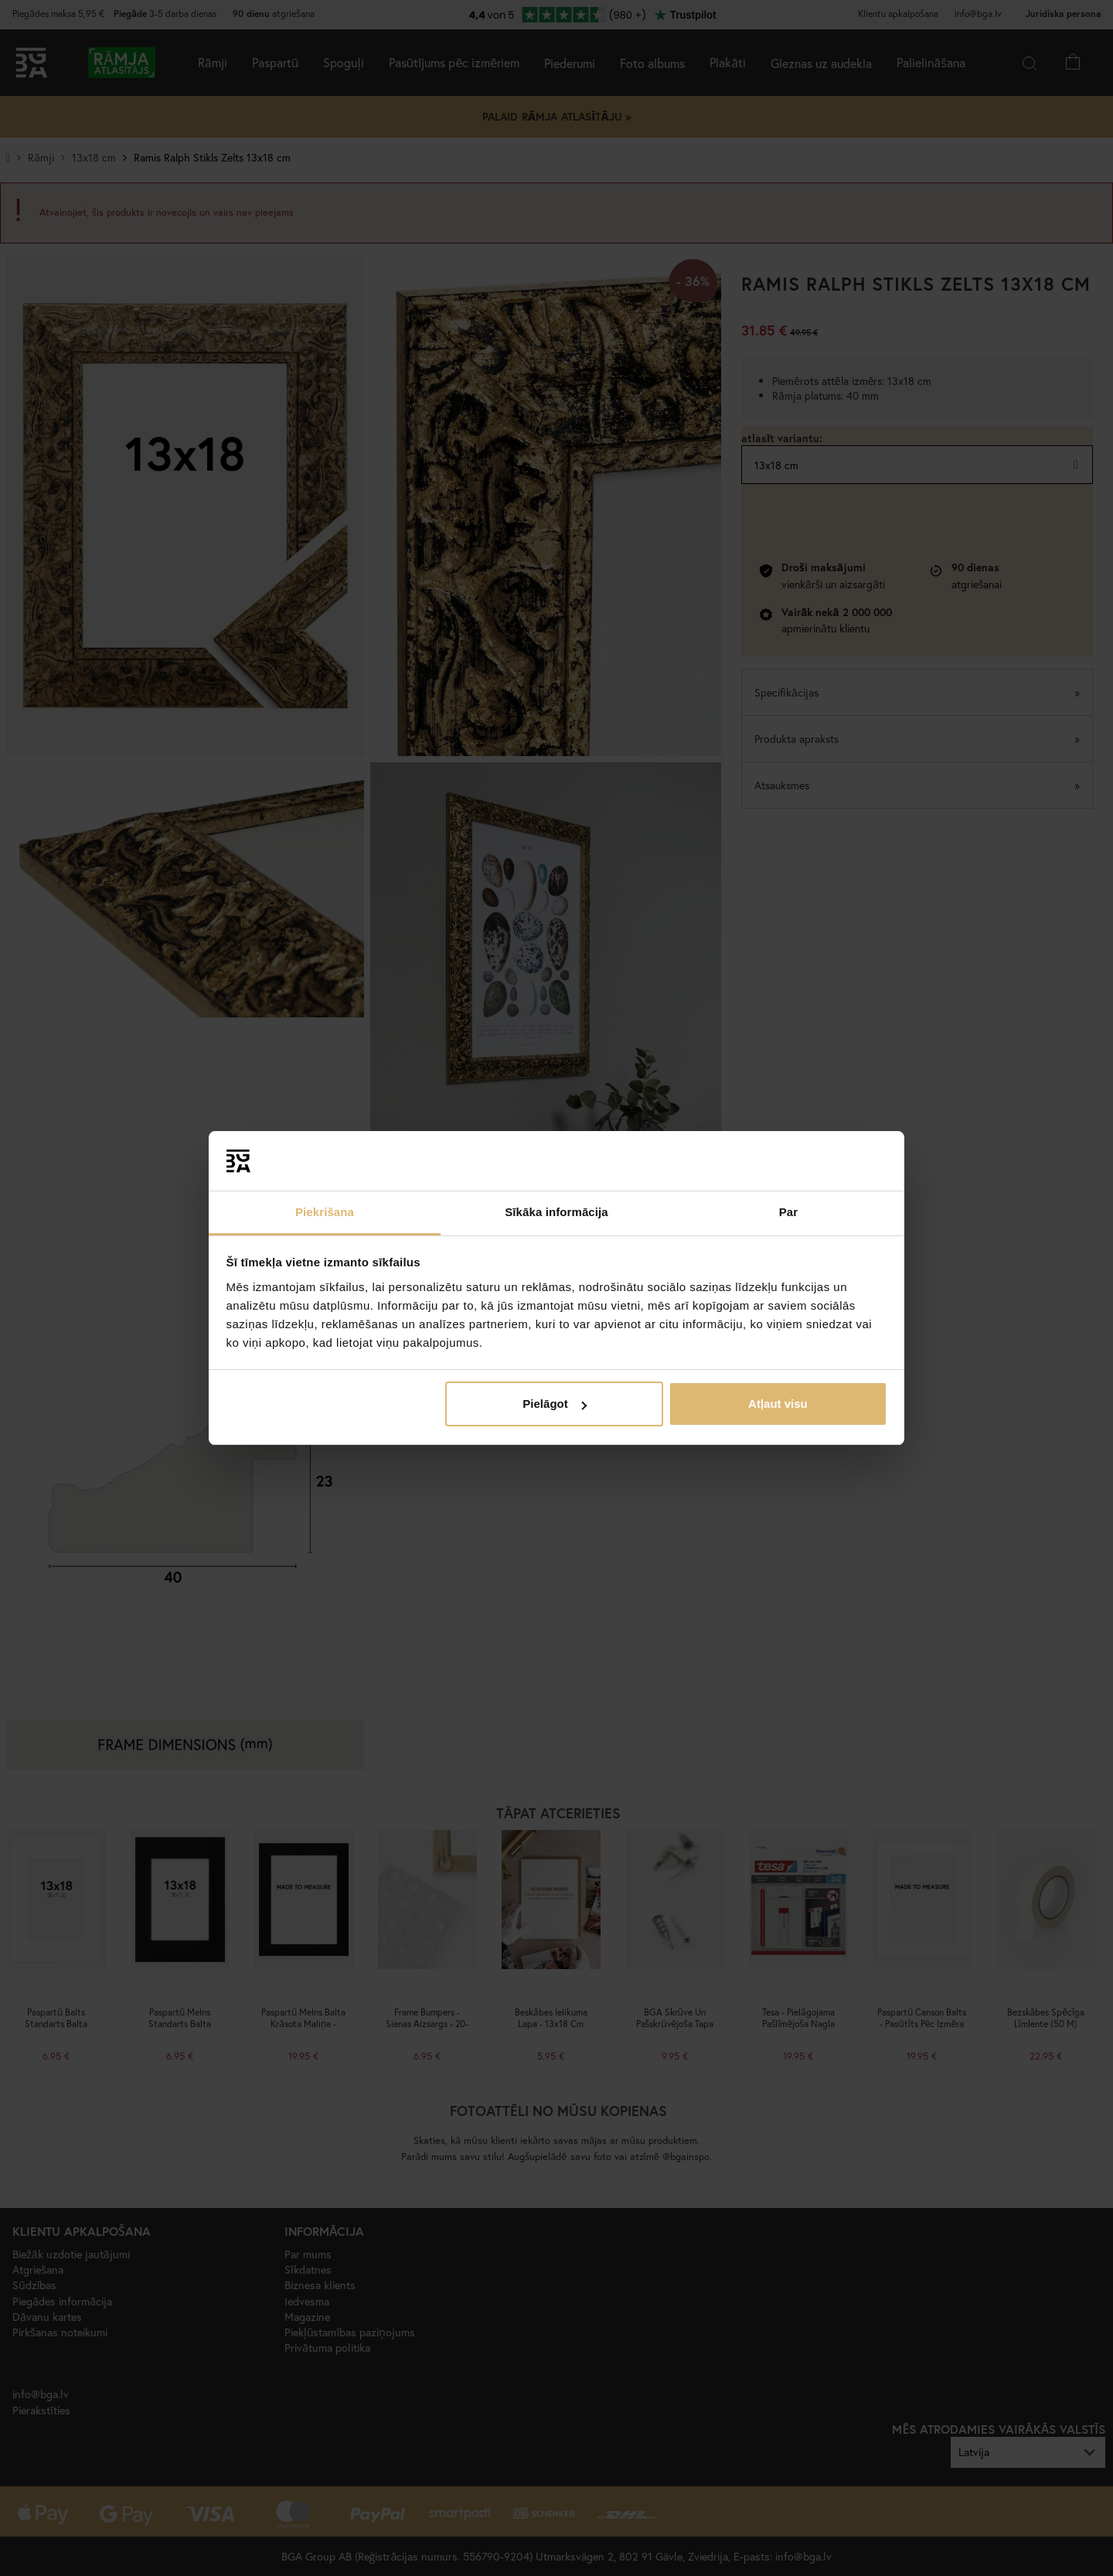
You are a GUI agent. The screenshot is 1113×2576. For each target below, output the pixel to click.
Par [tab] (788, 1211)
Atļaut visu (778, 1403)
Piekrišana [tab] (324, 1211)
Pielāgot (554, 1403)
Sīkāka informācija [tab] (556, 1211)
